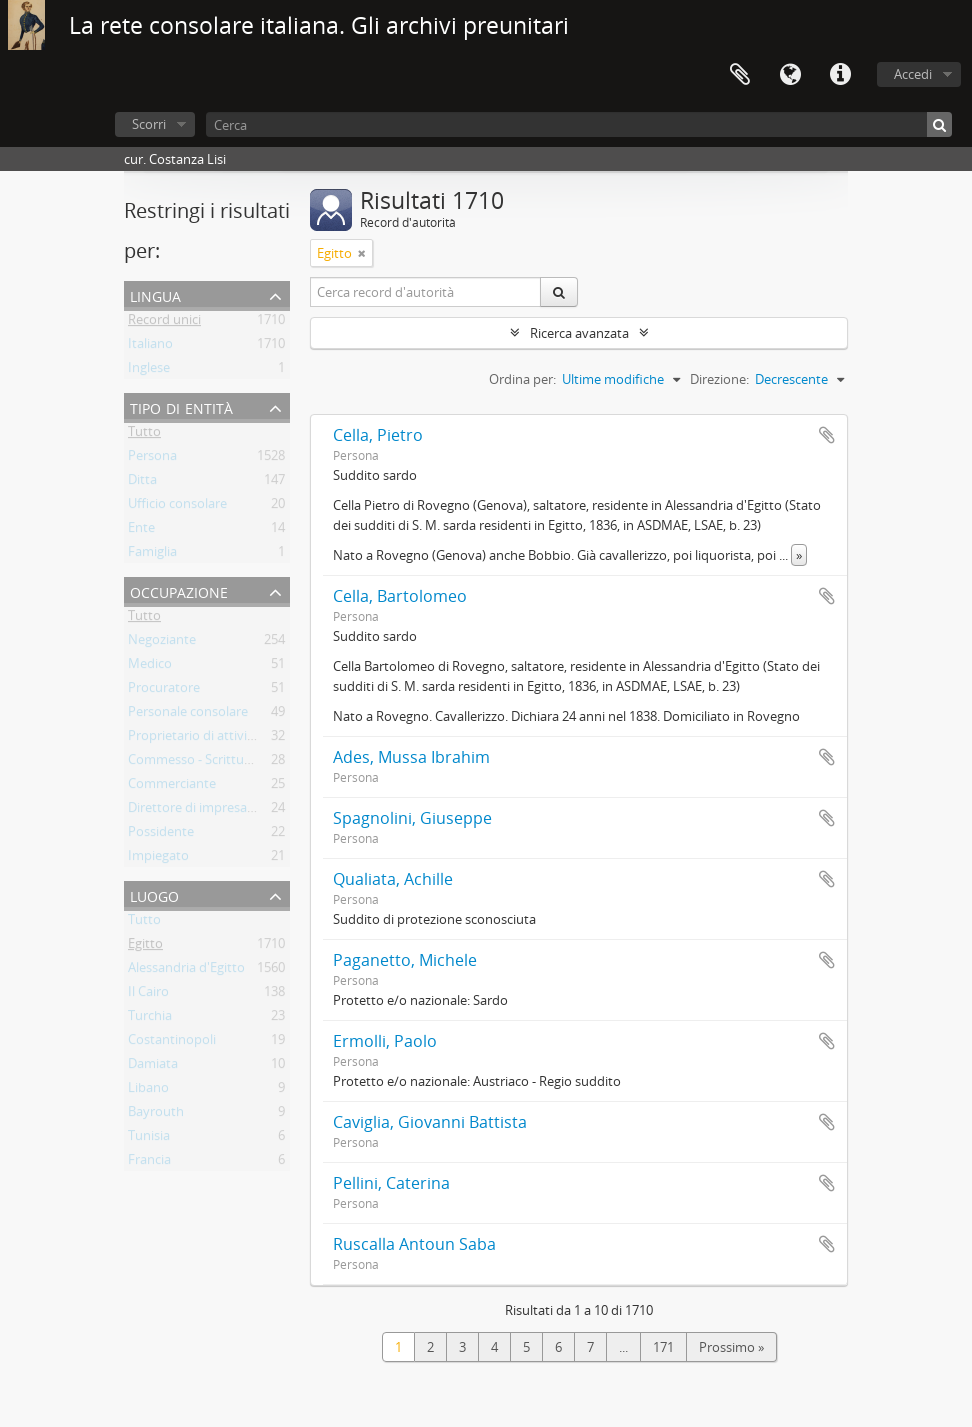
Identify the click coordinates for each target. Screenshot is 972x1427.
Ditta (142, 483)
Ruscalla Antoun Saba (414, 1244)
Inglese (149, 371)
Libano (148, 1091)
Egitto (145, 947)
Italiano (150, 347)
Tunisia (149, 1139)
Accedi (913, 74)
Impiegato (158, 859)
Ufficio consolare (177, 507)
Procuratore (164, 691)
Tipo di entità (181, 406)
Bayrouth (156, 1115)
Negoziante (162, 643)
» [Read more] (799, 555)
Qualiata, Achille (393, 879)
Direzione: (719, 379)
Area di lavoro (740, 75)
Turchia (150, 1019)
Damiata (153, 1067)
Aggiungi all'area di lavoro (827, 435)
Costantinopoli (172, 1043)
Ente (141, 531)
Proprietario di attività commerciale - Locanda (263, 739)
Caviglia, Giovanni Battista (430, 1122)
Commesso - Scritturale (197, 763)
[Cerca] (579, 124)
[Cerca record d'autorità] (426, 292)
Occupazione (179, 590)
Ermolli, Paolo (385, 1041)
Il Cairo (148, 995)
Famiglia (152, 555)
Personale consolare (188, 715)
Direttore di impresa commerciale (227, 811)
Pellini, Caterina (391, 1183)
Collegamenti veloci (840, 75)
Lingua (790, 75)
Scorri (149, 124)
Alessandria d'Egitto (186, 971)
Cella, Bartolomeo (400, 596)
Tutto (144, 435)
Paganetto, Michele (405, 960)
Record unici (164, 323)
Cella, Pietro (378, 435)
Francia (149, 1163)
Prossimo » (731, 1347)
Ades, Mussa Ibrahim (411, 757)
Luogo (154, 894)
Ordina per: (522, 379)
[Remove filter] (362, 253)
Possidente (161, 835)
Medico (150, 667)
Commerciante (172, 787)
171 (663, 1347)
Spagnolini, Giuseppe (412, 818)
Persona (152, 459)
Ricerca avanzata (579, 333)
